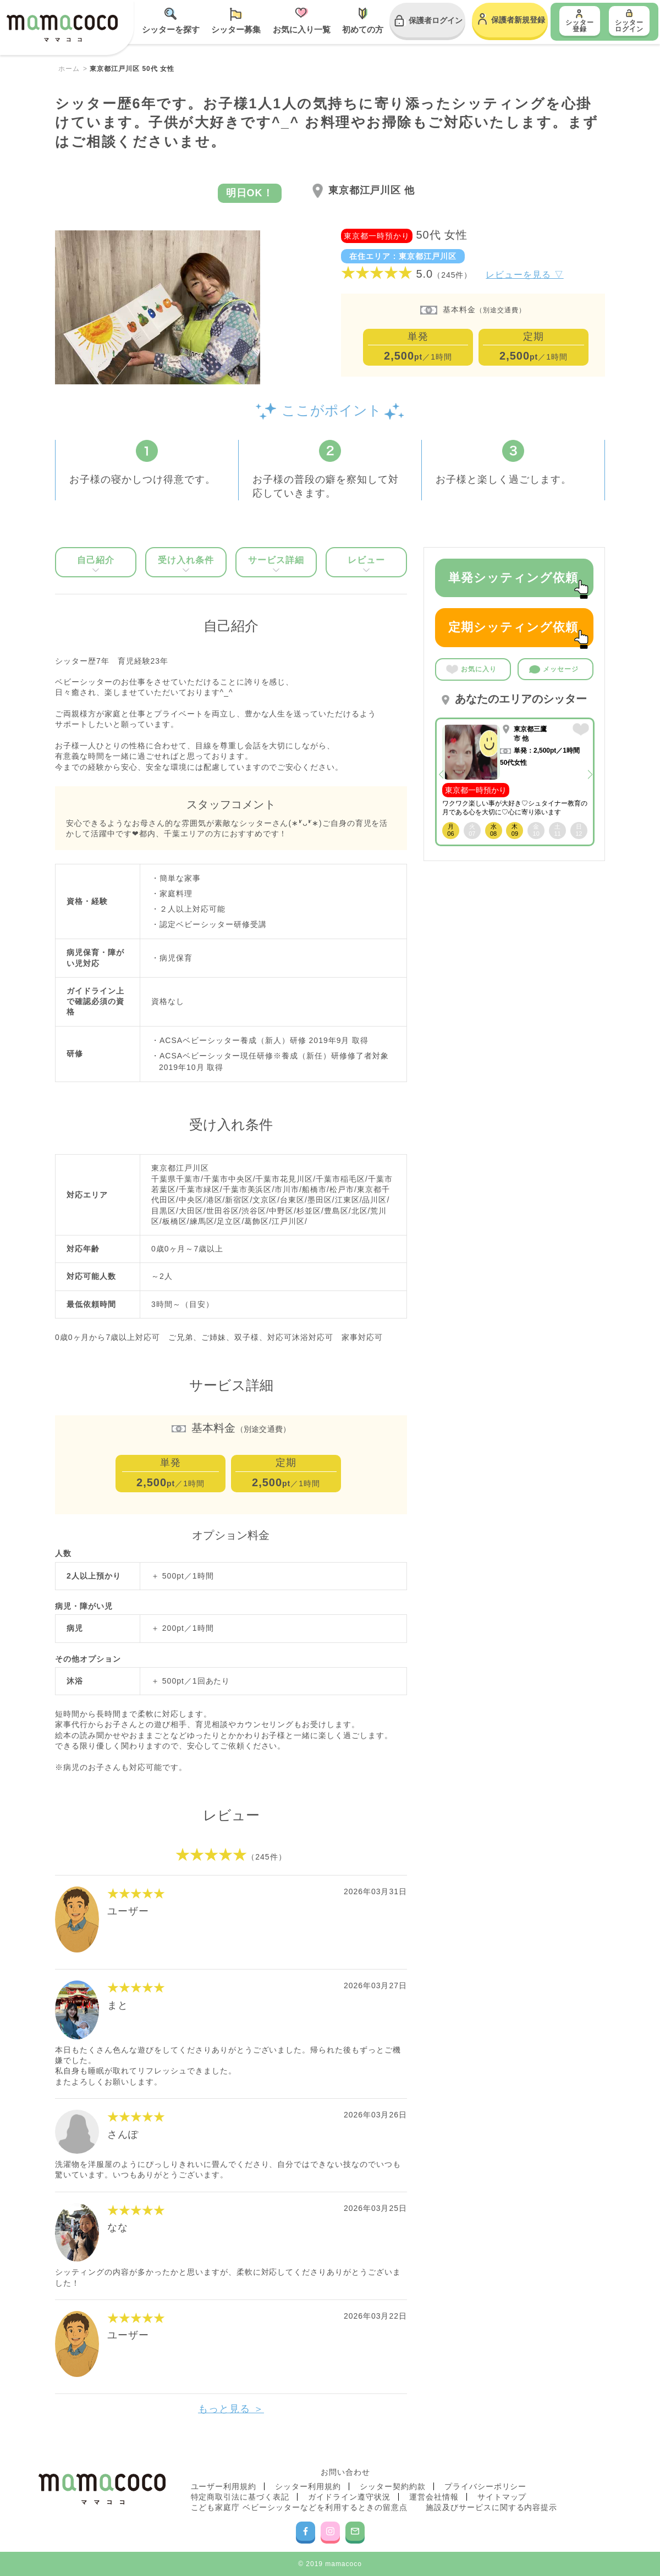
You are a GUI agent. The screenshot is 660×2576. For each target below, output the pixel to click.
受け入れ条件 (186, 563)
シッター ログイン (629, 26)
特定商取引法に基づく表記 (240, 2497)
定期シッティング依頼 (518, 633)
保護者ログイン (436, 20)
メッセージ (554, 669)
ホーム (69, 69)
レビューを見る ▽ (524, 274)
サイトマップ (502, 2497)
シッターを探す (171, 29)
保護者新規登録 (518, 19)
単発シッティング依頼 (518, 584)
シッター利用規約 (308, 2486)
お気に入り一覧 (302, 29)
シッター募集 (236, 29)
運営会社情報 (434, 2497)
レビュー (366, 563)
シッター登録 (579, 26)
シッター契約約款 (393, 2486)
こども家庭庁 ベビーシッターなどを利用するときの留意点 (299, 2507)
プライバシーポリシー (485, 2486)
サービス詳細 (276, 563)
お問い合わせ (345, 2472)
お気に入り (471, 669)
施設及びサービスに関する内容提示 (492, 2507)
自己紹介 (95, 563)
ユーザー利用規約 (224, 2486)
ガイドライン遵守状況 (349, 2497)
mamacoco (62, 28)
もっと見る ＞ (231, 2408)
